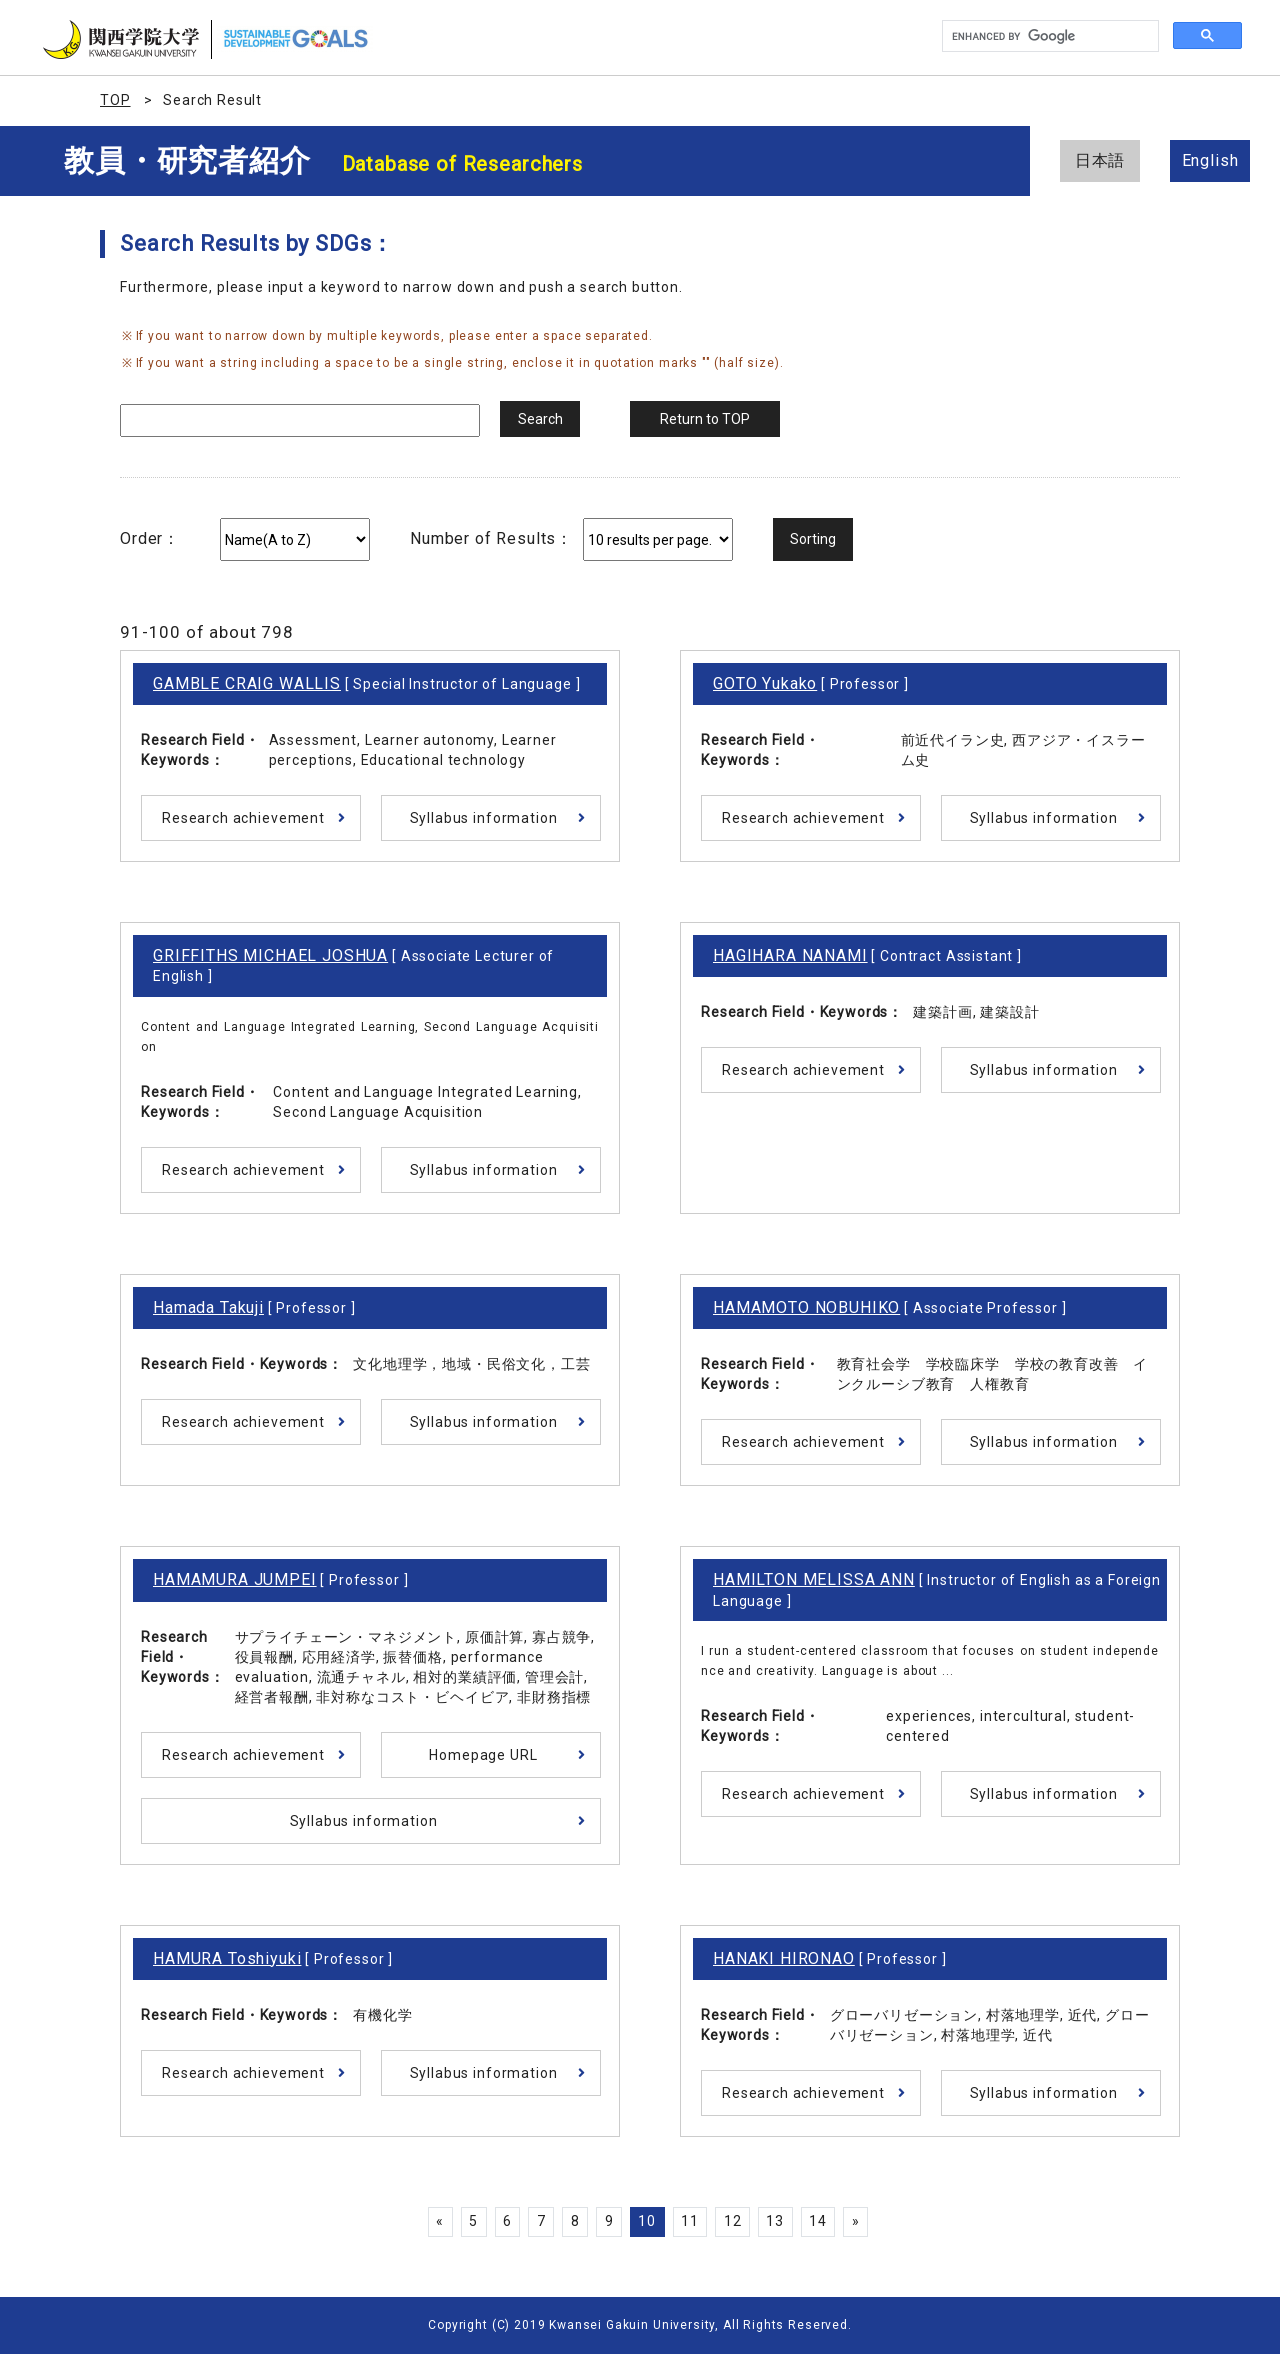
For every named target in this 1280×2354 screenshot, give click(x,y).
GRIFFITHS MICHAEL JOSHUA (270, 955)
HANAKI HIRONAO (784, 1958)
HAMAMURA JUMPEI (235, 1579)
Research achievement (243, 818)
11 (690, 2221)
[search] (1048, 36)
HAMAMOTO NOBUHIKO (806, 1307)
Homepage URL (483, 1755)
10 (647, 2221)
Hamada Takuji (208, 1307)
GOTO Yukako (765, 683)
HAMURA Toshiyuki (227, 1958)
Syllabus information (484, 818)
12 (733, 2221)
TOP (115, 100)
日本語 (1100, 160)
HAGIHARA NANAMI (790, 955)
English (1210, 160)
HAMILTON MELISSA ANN (814, 1579)
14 (818, 2221)
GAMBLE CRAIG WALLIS (247, 683)
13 (775, 2221)
